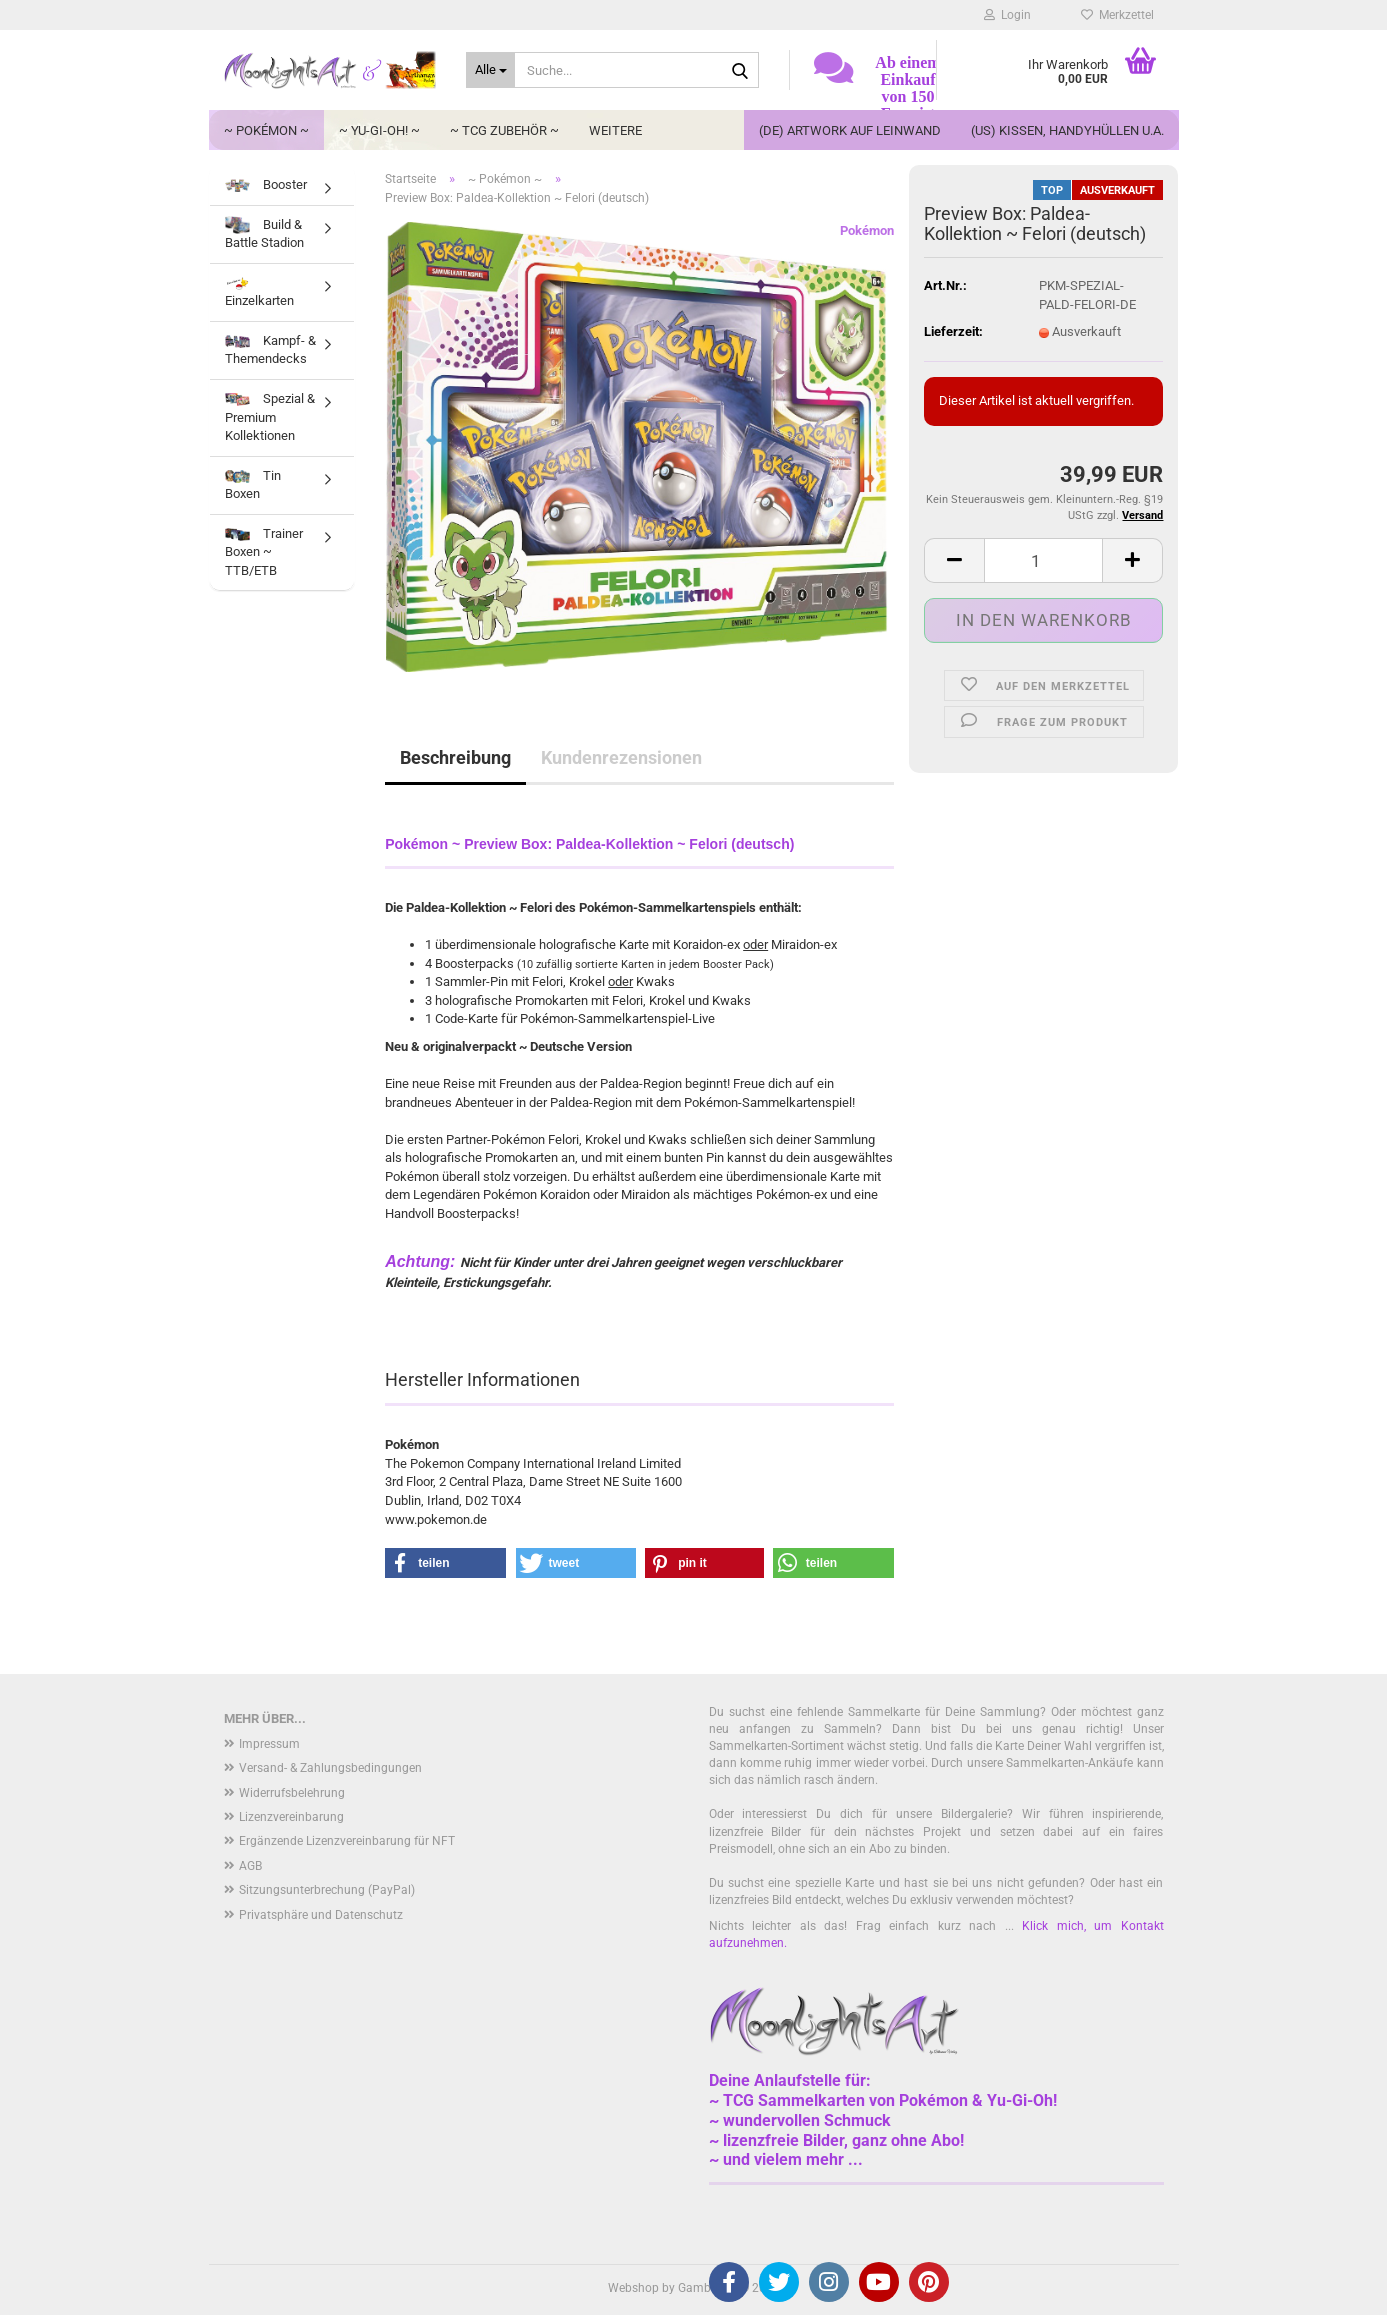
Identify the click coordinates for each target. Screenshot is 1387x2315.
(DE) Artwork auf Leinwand (850, 130)
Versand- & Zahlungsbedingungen (330, 1768)
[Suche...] (490, 70)
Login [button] (1007, 15)
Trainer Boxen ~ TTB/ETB (264, 552)
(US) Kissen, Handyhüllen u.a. (1067, 130)
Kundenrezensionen (621, 757)
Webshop (633, 2288)
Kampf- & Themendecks (270, 350)
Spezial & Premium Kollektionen (270, 417)
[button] (954, 560)
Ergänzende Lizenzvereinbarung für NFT (347, 1841)
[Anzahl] (1043, 560)
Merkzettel (1117, 15)
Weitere (615, 130)
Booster (266, 184)
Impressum (269, 1744)
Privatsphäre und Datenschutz (321, 1915)
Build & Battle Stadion (264, 233)
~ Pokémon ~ (266, 130)
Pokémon (867, 230)
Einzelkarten (259, 293)
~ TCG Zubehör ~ (504, 130)
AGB (250, 1866)
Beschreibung (455, 757)
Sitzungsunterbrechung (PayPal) (327, 1890)
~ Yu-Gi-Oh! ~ (379, 130)
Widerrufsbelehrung (292, 1793)
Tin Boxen (253, 485)
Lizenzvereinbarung (291, 1817)
